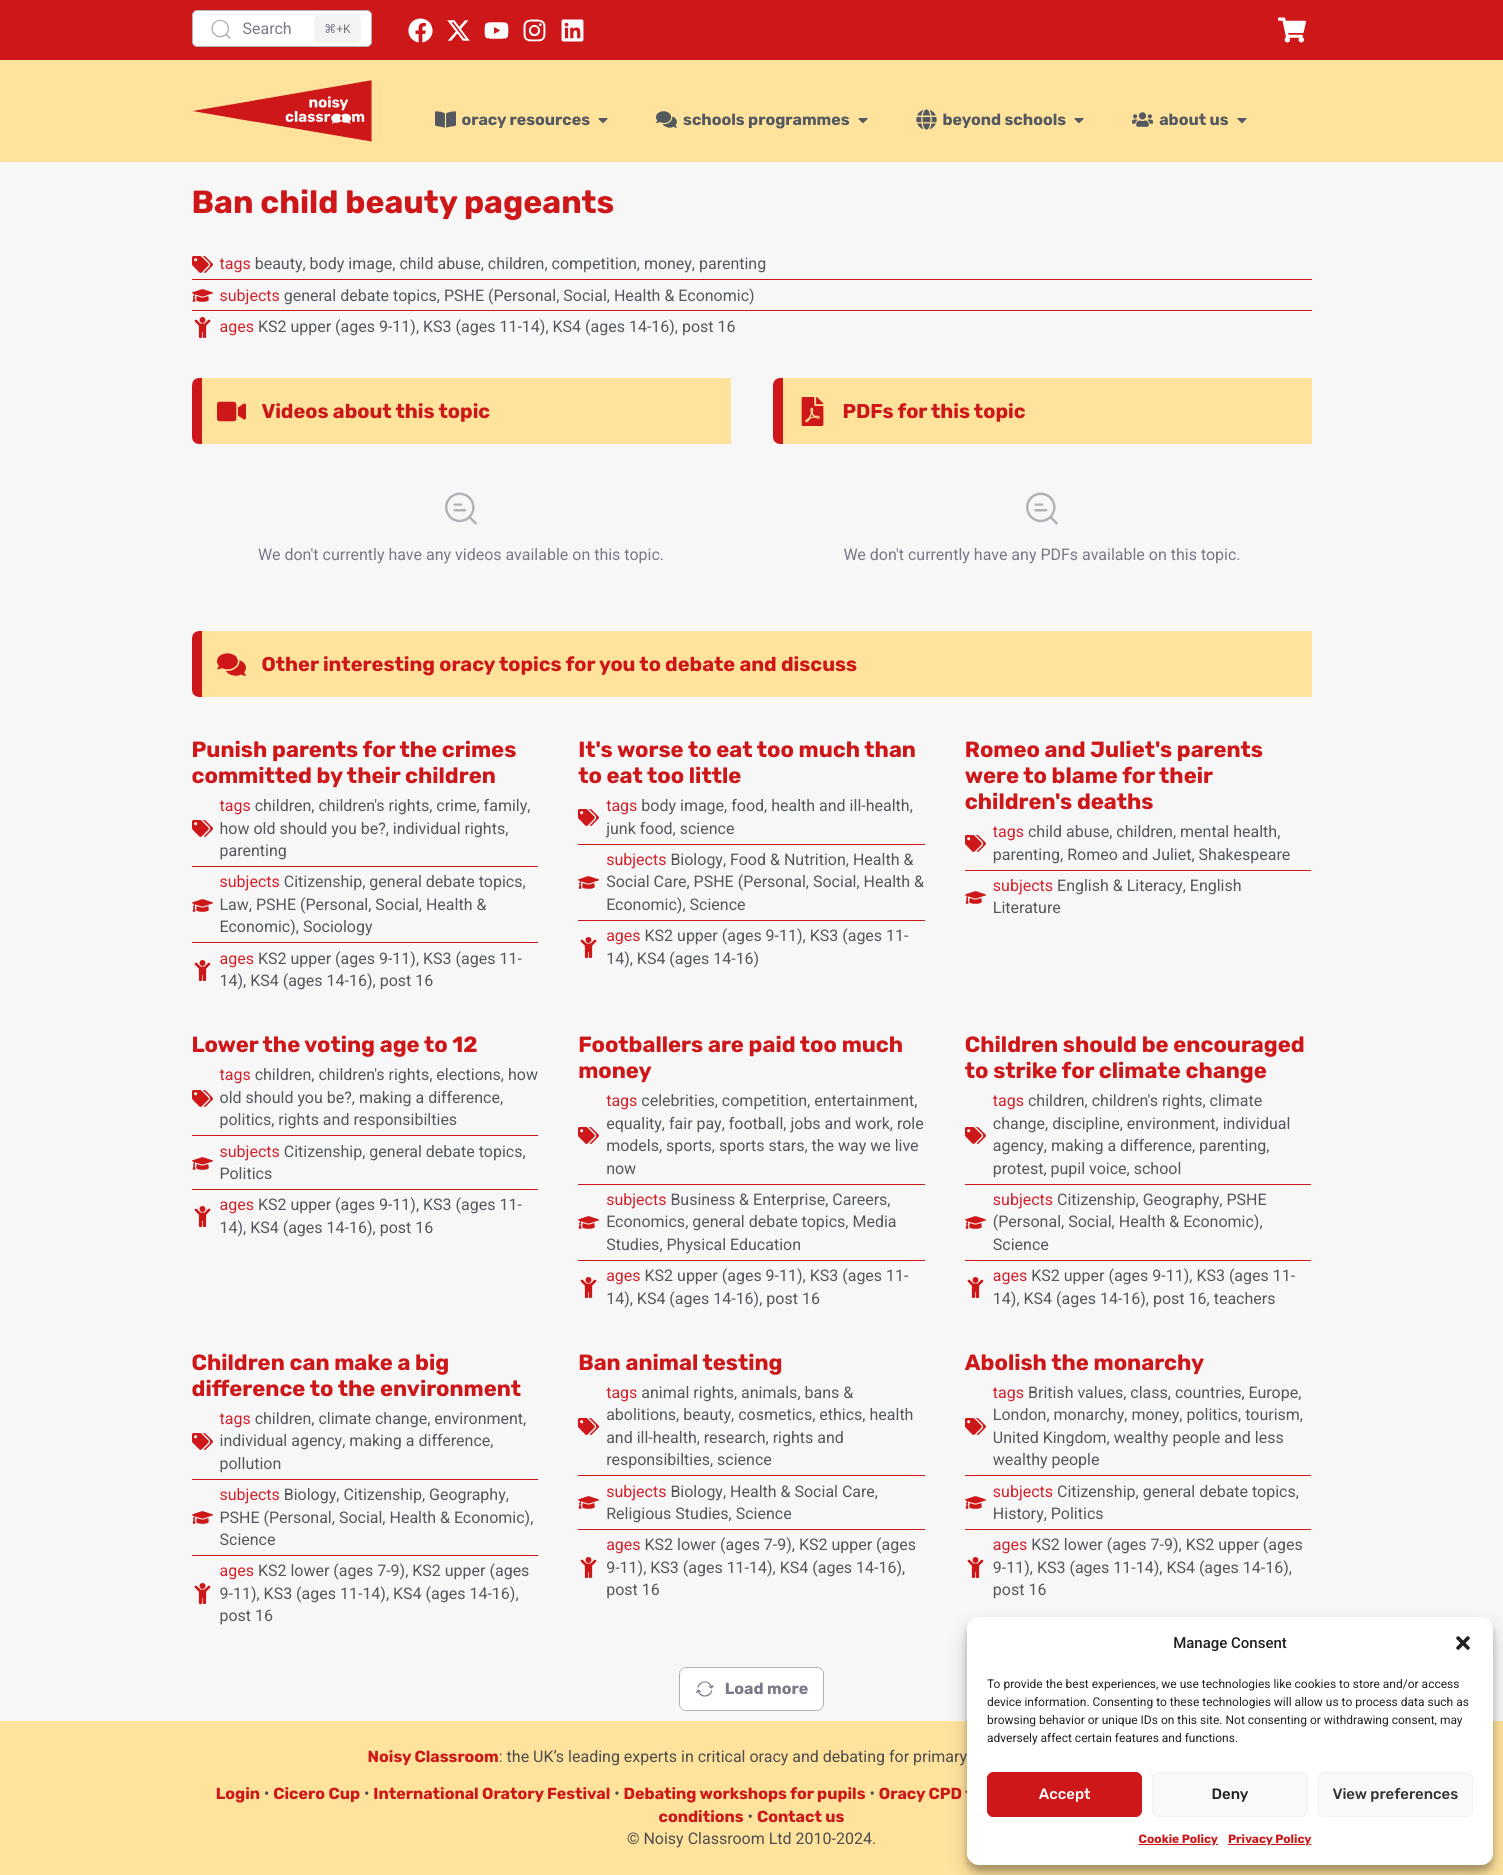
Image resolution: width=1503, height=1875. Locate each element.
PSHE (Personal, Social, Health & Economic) (599, 295)
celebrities (677, 1100)
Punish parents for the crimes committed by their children (354, 762)
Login (238, 1793)
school (1158, 1168)
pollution (251, 1463)
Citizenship (323, 881)
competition (594, 263)
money (668, 263)
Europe (1274, 1392)
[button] (1463, 1643)
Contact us (801, 1816)
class (1148, 1392)
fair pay (695, 1123)
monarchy (1089, 1414)
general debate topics (360, 295)
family (506, 805)
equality (634, 1123)
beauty (279, 263)
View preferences (1395, 1794)
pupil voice (1089, 1168)
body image (351, 263)
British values (1075, 1392)
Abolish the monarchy (1084, 1362)
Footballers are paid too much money (740, 1057)
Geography (1181, 1199)
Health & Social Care (802, 1491)
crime (456, 805)
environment (1171, 1123)
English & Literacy (1120, 885)
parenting (732, 263)
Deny (1230, 1794)
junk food (639, 828)
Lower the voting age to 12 (335, 1044)
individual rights (449, 828)
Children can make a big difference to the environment (357, 1375)
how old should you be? (303, 828)
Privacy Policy (1269, 1839)
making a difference (429, 1097)
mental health (1228, 831)
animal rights (687, 1392)
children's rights (373, 805)
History (1018, 1513)
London (1020, 1414)
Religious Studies (667, 1513)
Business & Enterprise (747, 1199)
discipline (1086, 1123)
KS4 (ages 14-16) (614, 326)
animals (769, 1392)
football (756, 1123)
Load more (751, 1689)
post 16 (709, 326)
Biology (696, 859)
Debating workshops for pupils (745, 1793)
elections (468, 1074)
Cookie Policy (1178, 1839)
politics (246, 1119)
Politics (246, 1173)
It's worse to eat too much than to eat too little (747, 762)
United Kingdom (1050, 1437)
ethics (840, 1414)
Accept (1065, 1794)
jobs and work (839, 1123)
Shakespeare (1245, 854)
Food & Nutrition (788, 859)
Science (718, 904)
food (747, 805)
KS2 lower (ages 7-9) (331, 1570)
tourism (1272, 1414)
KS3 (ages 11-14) (484, 326)
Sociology (338, 926)
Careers (859, 1199)
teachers (1245, 1298)
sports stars (762, 1145)
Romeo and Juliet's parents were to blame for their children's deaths (1114, 775)
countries (1208, 1392)
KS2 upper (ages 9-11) (337, 326)
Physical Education (734, 1244)
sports (689, 1145)
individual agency (281, 1440)
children (516, 263)
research (735, 1437)
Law (234, 904)
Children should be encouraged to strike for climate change (1135, 1057)
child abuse (439, 263)
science (707, 828)
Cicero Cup (316, 1793)
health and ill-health (840, 805)
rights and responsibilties (367, 1119)
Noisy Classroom (433, 1756)
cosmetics (775, 1414)
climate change (372, 1418)
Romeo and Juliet (1129, 854)
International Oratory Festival (491, 1793)
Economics (645, 1221)
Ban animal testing (680, 1362)
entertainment (864, 1100)
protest (1018, 1168)
